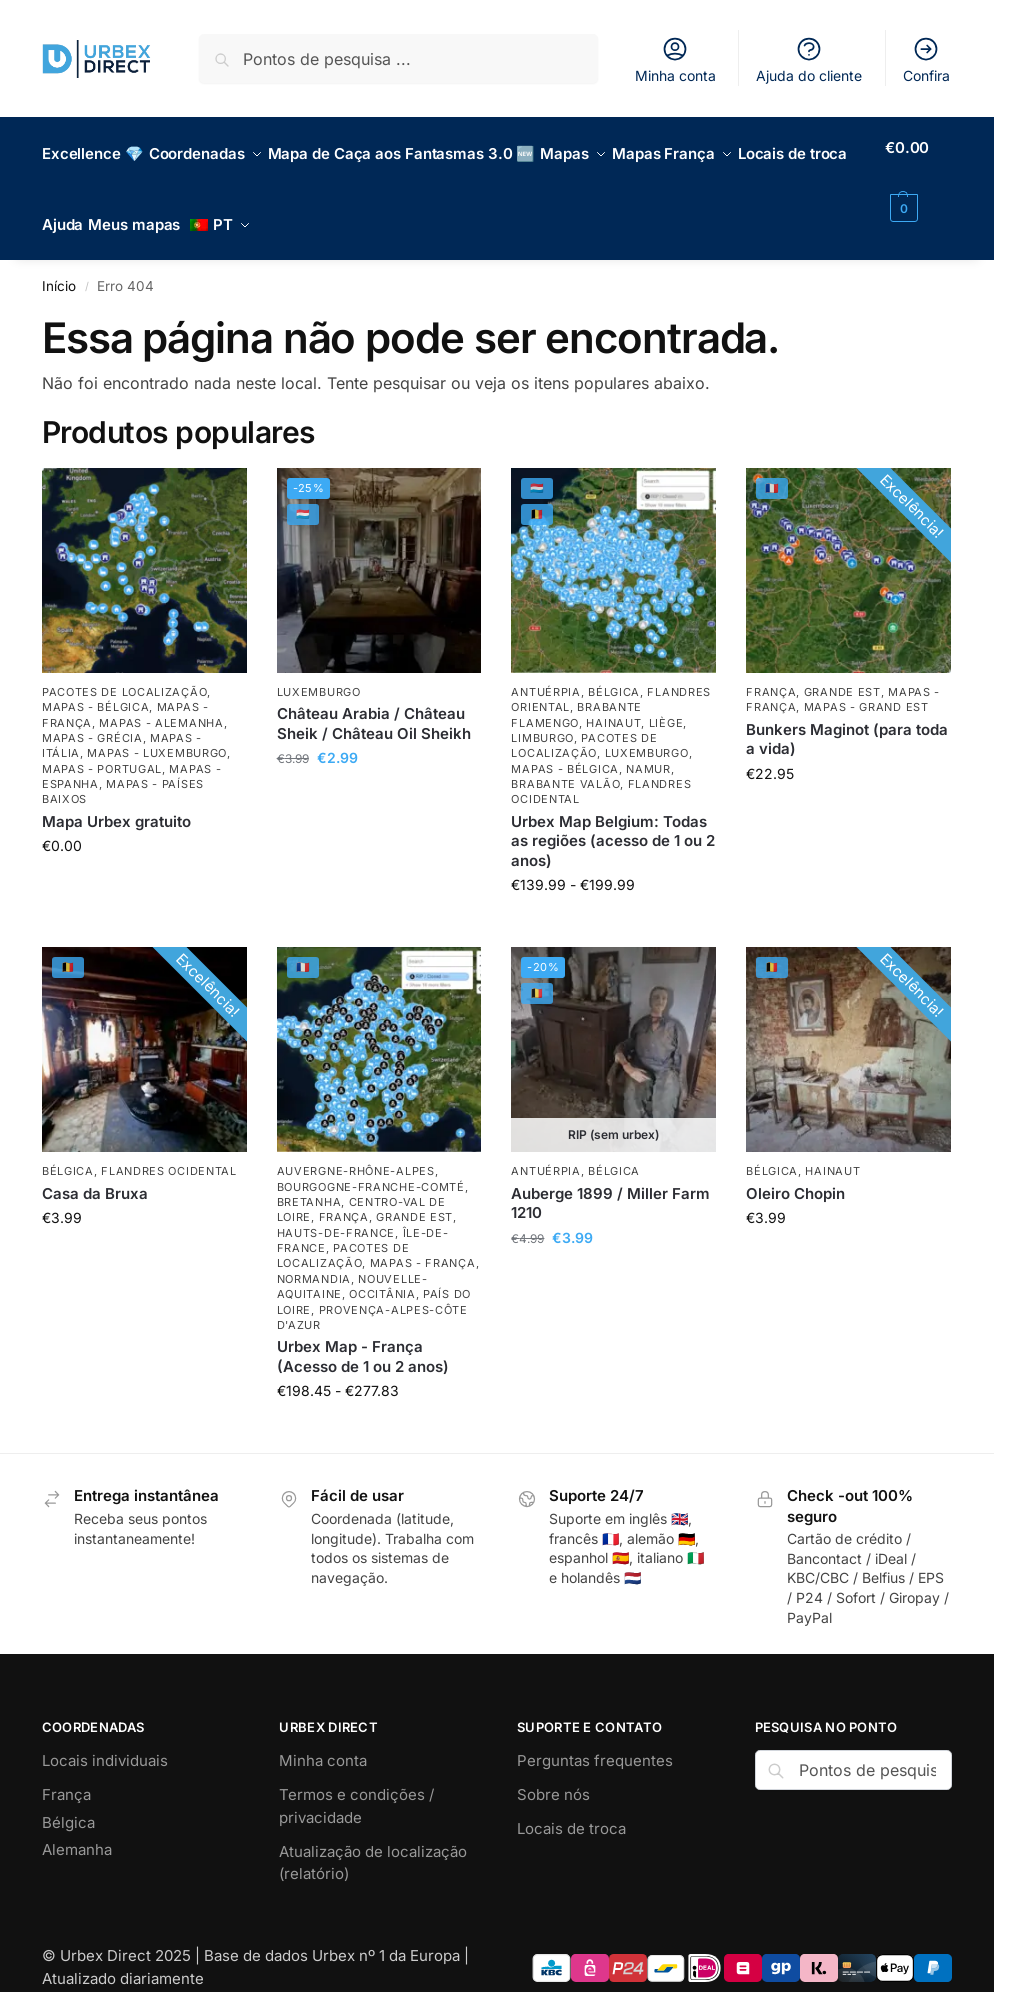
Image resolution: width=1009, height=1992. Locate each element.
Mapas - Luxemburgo (157, 731)
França (771, 669)
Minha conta (675, 59)
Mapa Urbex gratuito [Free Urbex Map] (116, 798)
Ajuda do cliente (809, 59)
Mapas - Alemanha (161, 700)
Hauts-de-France (336, 1210)
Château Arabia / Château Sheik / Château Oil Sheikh (374, 701)
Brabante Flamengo (576, 692)
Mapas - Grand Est (866, 685)
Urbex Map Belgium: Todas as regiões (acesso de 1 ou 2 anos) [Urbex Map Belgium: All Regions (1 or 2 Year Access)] (613, 818)
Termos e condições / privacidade (356, 1784)
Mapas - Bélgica (96, 685)
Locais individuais (105, 1738)
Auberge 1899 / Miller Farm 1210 (610, 1180)
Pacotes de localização (124, 669)
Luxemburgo (319, 669)
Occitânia (382, 1272)
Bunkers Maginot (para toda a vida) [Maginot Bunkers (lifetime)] (847, 716)
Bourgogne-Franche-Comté (371, 1164)
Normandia (314, 1256)
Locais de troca (571, 1806)
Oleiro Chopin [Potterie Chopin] (795, 1170)
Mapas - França (423, 1241)
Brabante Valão (565, 762)
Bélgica (614, 669)
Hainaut (613, 700)
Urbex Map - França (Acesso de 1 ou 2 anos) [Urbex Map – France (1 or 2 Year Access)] (363, 1334)
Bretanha (309, 1180)
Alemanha (77, 1827)
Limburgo (542, 716)
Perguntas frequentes (595, 1738)
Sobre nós (553, 1772)
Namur (648, 746)
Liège (666, 700)
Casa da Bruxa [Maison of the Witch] (95, 1170)
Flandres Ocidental (169, 1149)
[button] (922, 178)
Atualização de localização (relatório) (373, 1841)
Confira (926, 59)
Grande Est (842, 669)
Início (59, 264)
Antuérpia (545, 669)
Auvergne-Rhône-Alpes (356, 1149)
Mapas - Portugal (102, 746)
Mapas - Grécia (92, 716)
